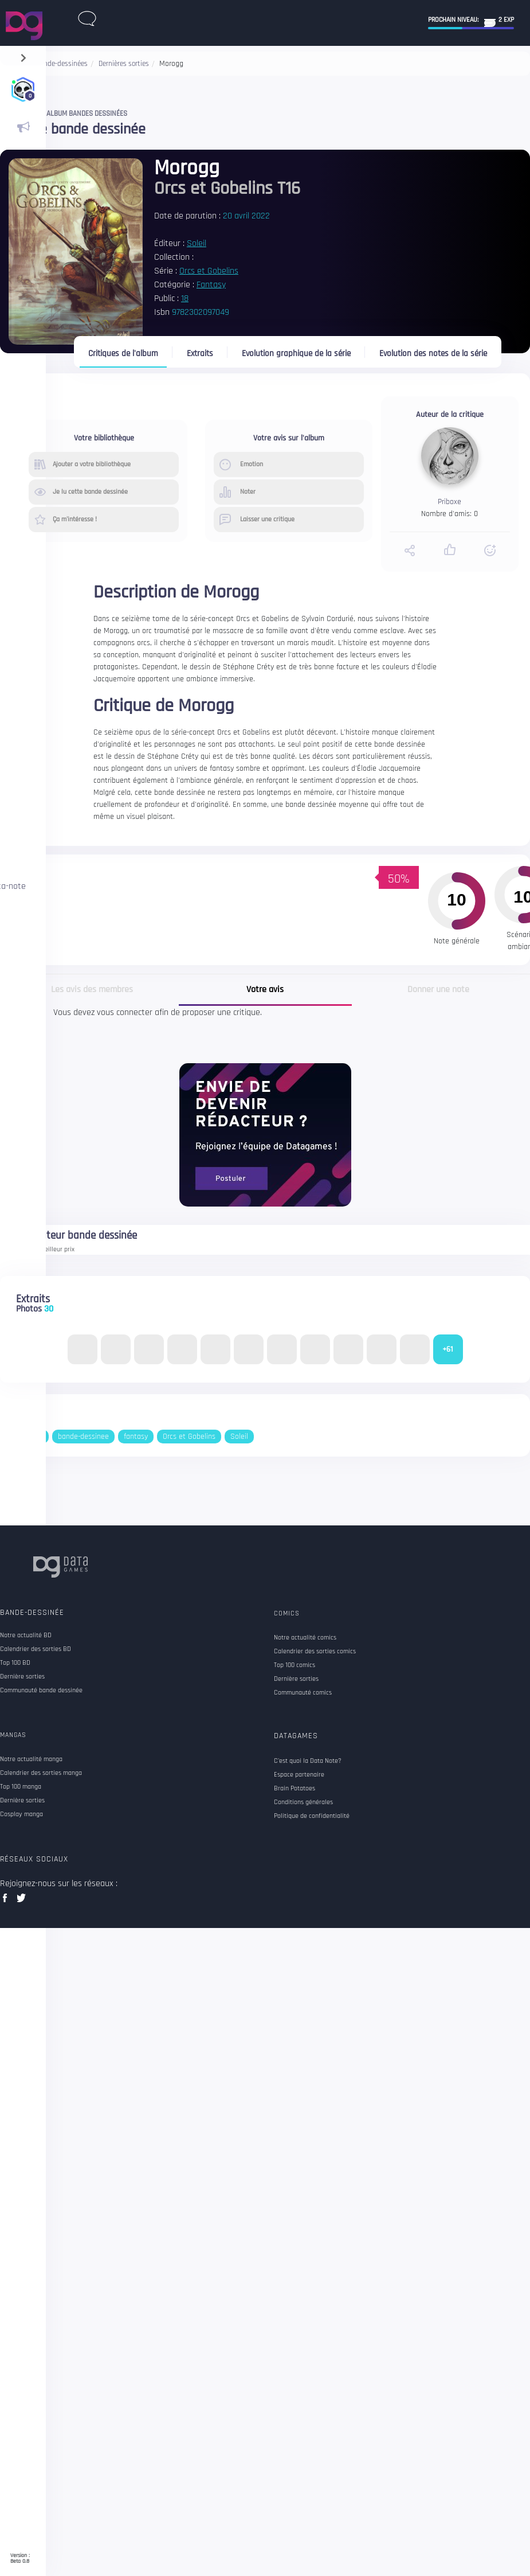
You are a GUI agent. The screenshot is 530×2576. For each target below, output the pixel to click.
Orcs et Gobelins (208, 271)
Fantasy (211, 285)
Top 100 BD (15, 1663)
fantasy (136, 1436)
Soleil (196, 243)
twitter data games (21, 1901)
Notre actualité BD (26, 1635)
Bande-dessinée (32, 1613)
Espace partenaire (299, 1774)
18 (185, 298)
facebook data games (7, 1901)
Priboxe (449, 502)
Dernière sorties (22, 1676)
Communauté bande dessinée (41, 1690)
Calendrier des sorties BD (35, 1649)
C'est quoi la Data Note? (307, 1761)
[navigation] (23, 55)
